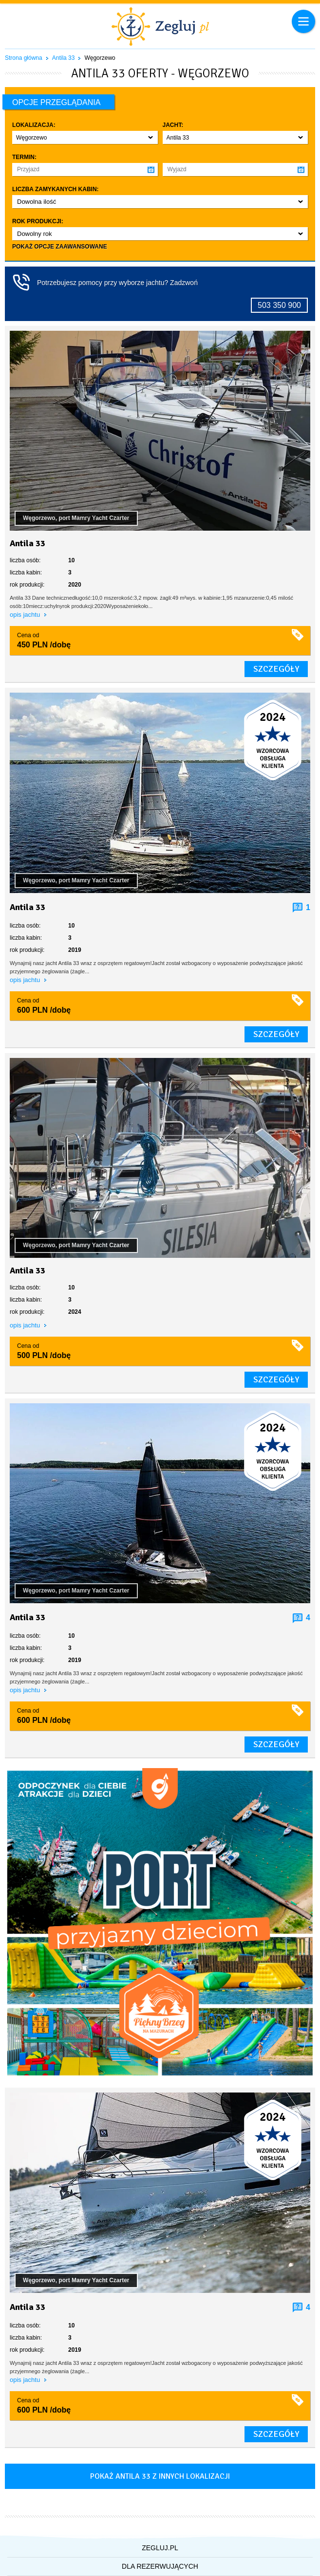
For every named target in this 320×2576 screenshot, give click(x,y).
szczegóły (276, 668)
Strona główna (23, 57)
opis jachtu (26, 614)
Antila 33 (63, 57)
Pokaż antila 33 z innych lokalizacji (160, 2476)
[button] (85, 137)
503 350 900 (279, 305)
